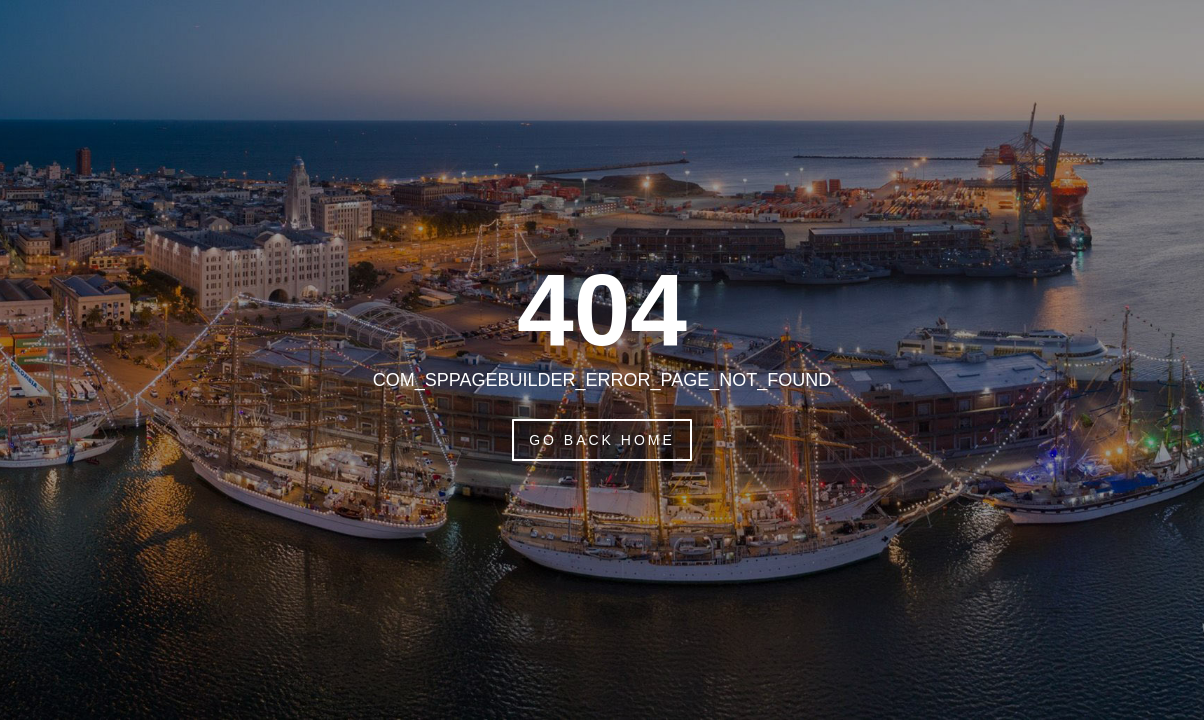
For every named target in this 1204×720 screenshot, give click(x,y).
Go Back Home (602, 440)
